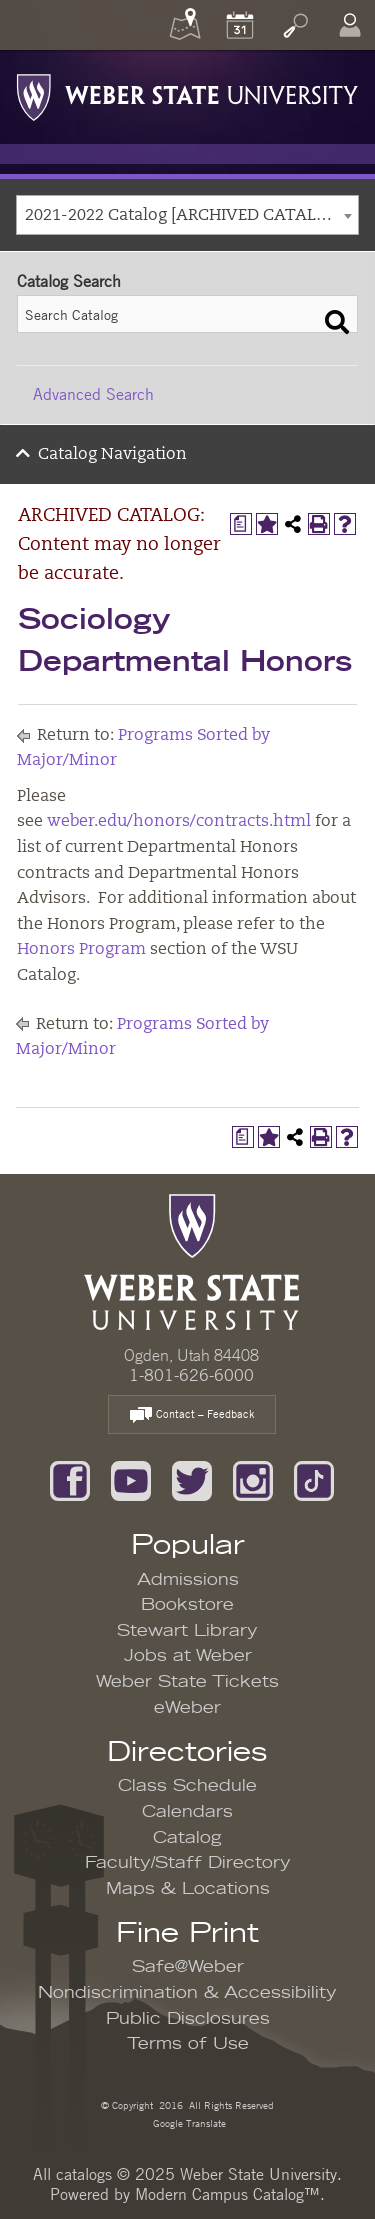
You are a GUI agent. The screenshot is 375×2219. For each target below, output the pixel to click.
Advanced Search (93, 394)
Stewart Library (187, 1631)
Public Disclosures (188, 2019)
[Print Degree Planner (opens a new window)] (241, 524)
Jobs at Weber (188, 1656)
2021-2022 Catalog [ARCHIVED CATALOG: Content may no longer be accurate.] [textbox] (191, 216)
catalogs (84, 2174)
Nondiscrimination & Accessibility (187, 1993)
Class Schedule (187, 1786)
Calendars (187, 1812)
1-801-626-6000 (191, 1375)
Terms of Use (188, 2044)
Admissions (188, 1580)
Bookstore (187, 1605)
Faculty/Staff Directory (188, 1863)
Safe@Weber (188, 1967)
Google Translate (188, 2122)
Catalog (187, 1838)
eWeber (187, 1708)
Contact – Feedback (192, 1415)
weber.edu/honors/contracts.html (179, 822)
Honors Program (81, 950)
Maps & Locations (188, 1889)
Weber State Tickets (187, 1682)
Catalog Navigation (112, 455)
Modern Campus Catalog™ (227, 2194)
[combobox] (187, 215)
